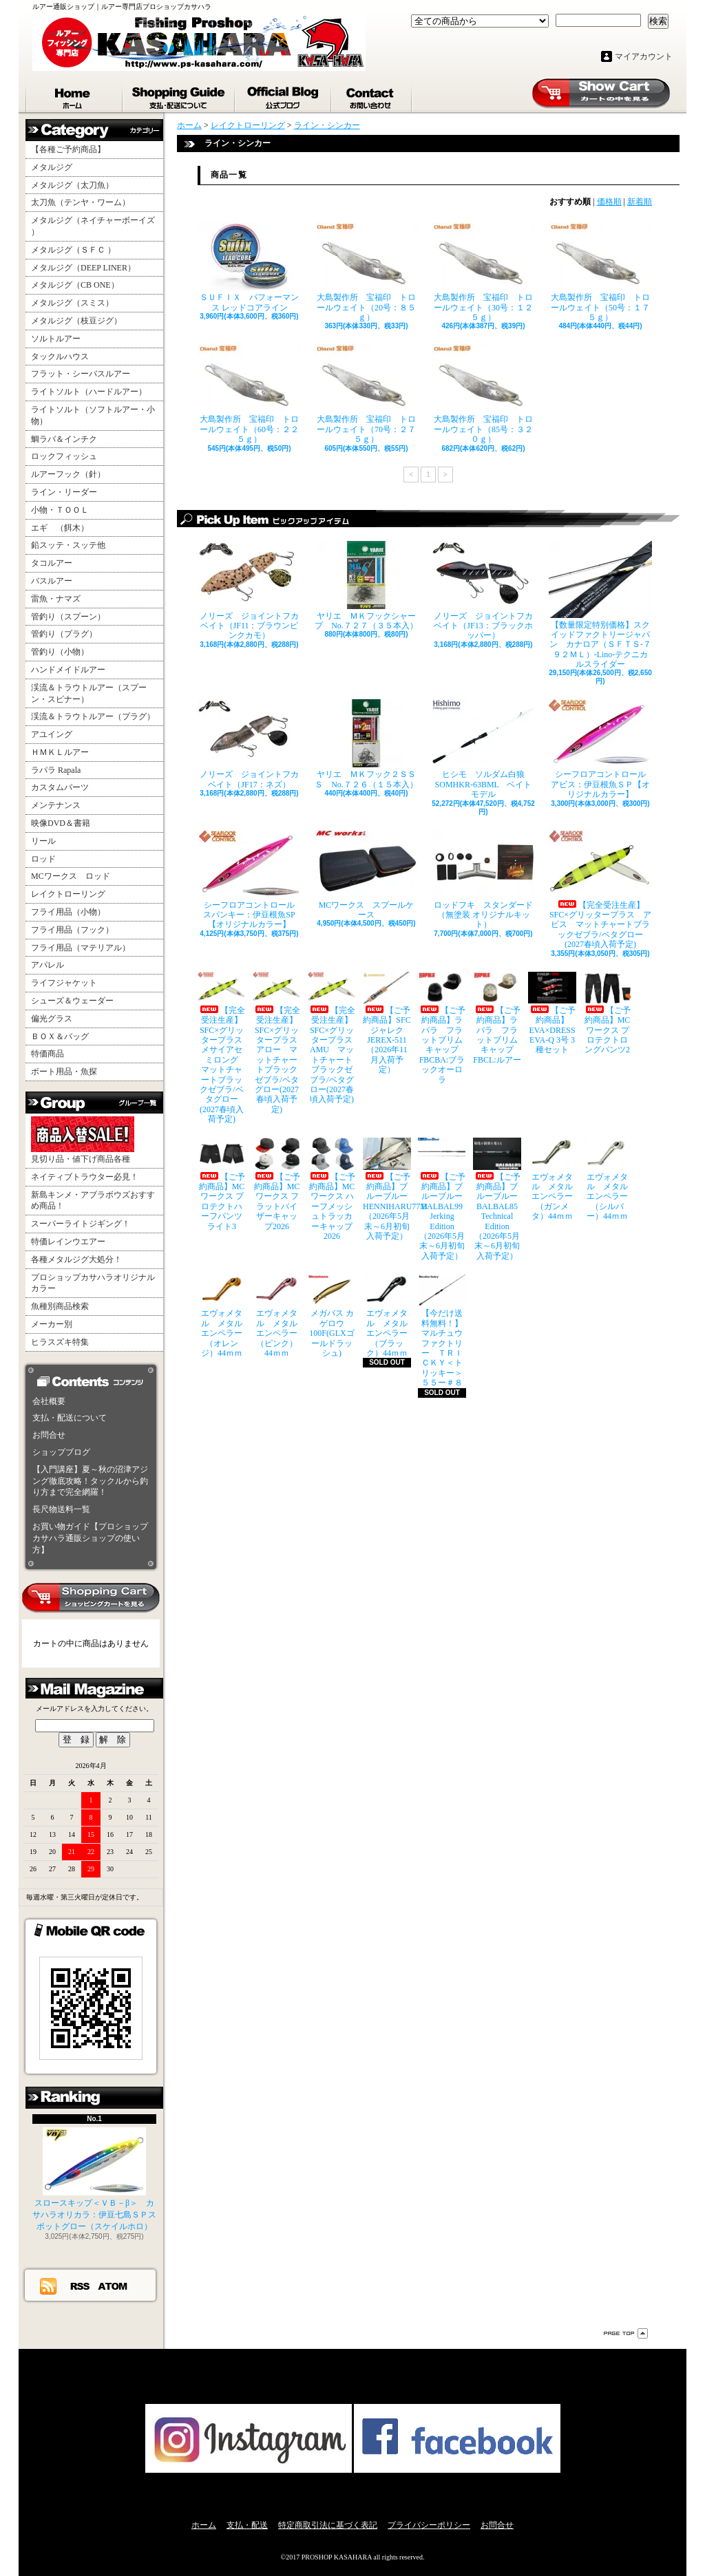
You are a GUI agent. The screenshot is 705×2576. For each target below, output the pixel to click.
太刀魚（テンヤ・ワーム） (80, 202)
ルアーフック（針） (68, 474)
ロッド (43, 859)
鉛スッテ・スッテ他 (68, 545)
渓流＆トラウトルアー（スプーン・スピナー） (89, 693)
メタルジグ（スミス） (72, 303)
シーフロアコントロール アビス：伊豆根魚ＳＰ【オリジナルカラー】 (600, 749)
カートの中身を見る (91, 1598)
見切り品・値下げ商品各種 (82, 1140)
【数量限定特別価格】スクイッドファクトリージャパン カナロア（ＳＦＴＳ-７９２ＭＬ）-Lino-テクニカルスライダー (600, 605)
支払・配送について (179, 95)
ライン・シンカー (327, 125)
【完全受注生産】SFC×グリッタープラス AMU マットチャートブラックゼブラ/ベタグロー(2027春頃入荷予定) (332, 1038)
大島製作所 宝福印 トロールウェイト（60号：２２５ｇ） (249, 394)
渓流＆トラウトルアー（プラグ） (93, 716)
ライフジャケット (64, 983)
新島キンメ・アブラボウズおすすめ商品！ (93, 1200)
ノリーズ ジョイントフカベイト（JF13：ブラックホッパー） (483, 591)
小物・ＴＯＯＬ (60, 510)
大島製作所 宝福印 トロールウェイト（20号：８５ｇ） (366, 272)
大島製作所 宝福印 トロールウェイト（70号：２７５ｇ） (366, 394)
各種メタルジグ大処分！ (76, 1259)
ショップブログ (283, 95)
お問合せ (372, 95)
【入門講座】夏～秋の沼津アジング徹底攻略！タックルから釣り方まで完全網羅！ (90, 1481)
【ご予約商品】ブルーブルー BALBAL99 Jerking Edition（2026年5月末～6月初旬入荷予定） (442, 1199)
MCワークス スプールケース (366, 874)
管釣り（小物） (60, 652)
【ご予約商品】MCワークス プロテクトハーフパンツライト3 (222, 1184)
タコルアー (51, 563)
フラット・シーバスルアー (80, 374)
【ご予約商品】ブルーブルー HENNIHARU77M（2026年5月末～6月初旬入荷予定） (387, 1189)
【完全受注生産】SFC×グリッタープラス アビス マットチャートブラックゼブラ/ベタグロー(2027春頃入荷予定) (600, 890)
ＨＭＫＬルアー (60, 752)
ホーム (74, 95)
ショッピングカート (601, 93)
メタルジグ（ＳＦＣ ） (73, 250)
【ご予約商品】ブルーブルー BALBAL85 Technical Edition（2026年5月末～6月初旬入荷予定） (497, 1199)
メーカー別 (51, 1324)
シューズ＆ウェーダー (72, 1000)
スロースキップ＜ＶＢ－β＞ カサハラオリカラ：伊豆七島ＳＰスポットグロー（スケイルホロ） (94, 2179)
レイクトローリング (68, 894)
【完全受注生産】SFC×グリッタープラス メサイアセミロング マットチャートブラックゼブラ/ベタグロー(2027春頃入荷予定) (222, 1048)
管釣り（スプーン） (68, 616)
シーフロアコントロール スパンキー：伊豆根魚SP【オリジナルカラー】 (249, 880)
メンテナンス (56, 805)
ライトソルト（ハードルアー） (89, 391)
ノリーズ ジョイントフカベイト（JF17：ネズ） (249, 744)
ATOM (113, 2285)
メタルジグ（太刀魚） (72, 185)
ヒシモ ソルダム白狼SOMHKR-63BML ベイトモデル (483, 749)
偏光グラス (51, 1018)
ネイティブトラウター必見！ (84, 1177)
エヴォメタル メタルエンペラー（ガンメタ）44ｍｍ (552, 1179)
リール (43, 841)
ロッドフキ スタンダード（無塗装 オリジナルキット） (483, 880)
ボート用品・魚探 (64, 1071)
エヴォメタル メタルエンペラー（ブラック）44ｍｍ (387, 1316)
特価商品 (47, 1053)
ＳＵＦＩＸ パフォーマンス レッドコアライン (249, 267)
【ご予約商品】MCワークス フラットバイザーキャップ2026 (277, 1184)
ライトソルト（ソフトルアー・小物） (93, 415)
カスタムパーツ (60, 787)
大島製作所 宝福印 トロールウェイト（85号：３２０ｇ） (483, 394)
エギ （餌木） (60, 528)
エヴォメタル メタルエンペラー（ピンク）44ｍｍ (277, 1316)
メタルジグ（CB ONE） (75, 285)
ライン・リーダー (64, 492)
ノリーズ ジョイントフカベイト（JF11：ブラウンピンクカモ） (249, 591)
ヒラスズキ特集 (60, 1342)
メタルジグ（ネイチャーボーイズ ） (93, 226)
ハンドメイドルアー (68, 669)
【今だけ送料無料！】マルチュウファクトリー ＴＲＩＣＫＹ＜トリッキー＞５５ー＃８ (442, 1331)
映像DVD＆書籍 (60, 823)
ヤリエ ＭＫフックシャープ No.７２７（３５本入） (366, 585)
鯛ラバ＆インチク (64, 439)
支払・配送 (247, 2525)
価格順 (609, 201)
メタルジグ (51, 167)
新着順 (639, 201)
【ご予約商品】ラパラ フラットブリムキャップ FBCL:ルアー (497, 1018)
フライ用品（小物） (68, 912)
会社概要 (48, 1401)
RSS (80, 2285)
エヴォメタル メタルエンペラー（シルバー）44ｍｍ (607, 1179)
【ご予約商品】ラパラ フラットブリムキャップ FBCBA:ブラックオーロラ (442, 1028)
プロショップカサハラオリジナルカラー (93, 1283)
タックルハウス (60, 356)
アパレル (47, 965)
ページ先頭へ (626, 2333)
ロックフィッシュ (64, 456)
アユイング (51, 734)
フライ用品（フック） (72, 930)
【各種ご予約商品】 (68, 149)
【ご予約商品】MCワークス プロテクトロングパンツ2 (607, 1013)
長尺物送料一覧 (61, 1509)
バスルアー (51, 581)
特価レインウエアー (68, 1241)
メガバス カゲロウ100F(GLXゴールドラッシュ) (332, 1316)
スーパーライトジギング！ (80, 1223)
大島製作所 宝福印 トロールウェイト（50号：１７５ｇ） (600, 272)
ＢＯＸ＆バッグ (60, 1036)
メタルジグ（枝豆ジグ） (76, 321)
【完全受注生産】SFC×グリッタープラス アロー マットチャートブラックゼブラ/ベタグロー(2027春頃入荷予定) (277, 1043)
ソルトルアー (56, 338)
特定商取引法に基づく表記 (327, 2525)
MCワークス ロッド (70, 876)
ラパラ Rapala (56, 770)
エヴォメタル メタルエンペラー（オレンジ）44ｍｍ (222, 1316)
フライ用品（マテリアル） (80, 947)
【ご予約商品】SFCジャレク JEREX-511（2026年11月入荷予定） (387, 1023)
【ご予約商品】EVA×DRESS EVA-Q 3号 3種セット (552, 1013)
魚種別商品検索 (60, 1306)
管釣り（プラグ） (64, 634)
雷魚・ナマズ (56, 599)
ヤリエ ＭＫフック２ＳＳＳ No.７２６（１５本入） (366, 744)
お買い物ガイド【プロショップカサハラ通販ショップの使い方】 (90, 1538)
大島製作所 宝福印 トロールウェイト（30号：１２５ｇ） (483, 272)
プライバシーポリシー (429, 2525)
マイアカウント (644, 56)
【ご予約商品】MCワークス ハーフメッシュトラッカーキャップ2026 (332, 1189)
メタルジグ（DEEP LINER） (83, 268)
